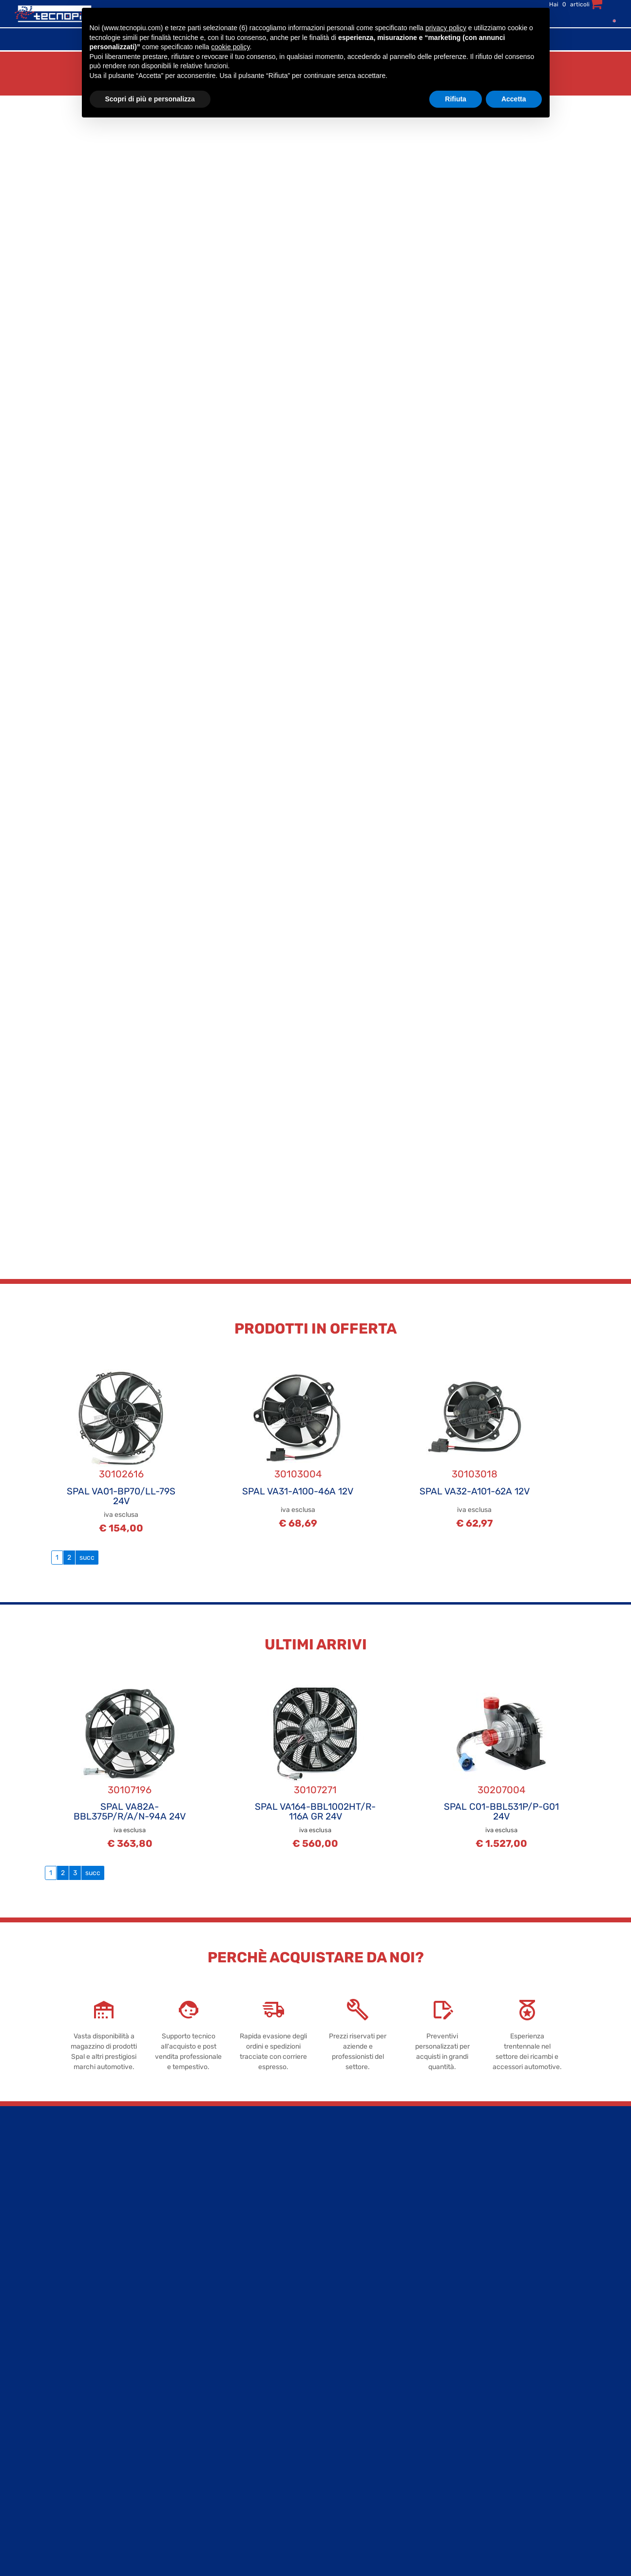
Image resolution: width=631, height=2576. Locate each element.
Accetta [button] (513, 99)
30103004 (298, 1474)
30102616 (121, 1474)
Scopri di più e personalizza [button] (150, 99)
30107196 (130, 1790)
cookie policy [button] (230, 47)
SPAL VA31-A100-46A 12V (297, 1491)
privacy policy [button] (445, 28)
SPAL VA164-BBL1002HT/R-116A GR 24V (315, 1811)
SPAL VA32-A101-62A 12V (475, 1491)
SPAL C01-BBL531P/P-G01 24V (501, 1811)
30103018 (474, 1474)
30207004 (501, 1790)
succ (87, 1557)
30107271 (315, 1790)
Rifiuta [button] (455, 99)
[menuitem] (612, 20)
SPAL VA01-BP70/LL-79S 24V (121, 1496)
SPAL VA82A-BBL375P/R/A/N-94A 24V (130, 1811)
